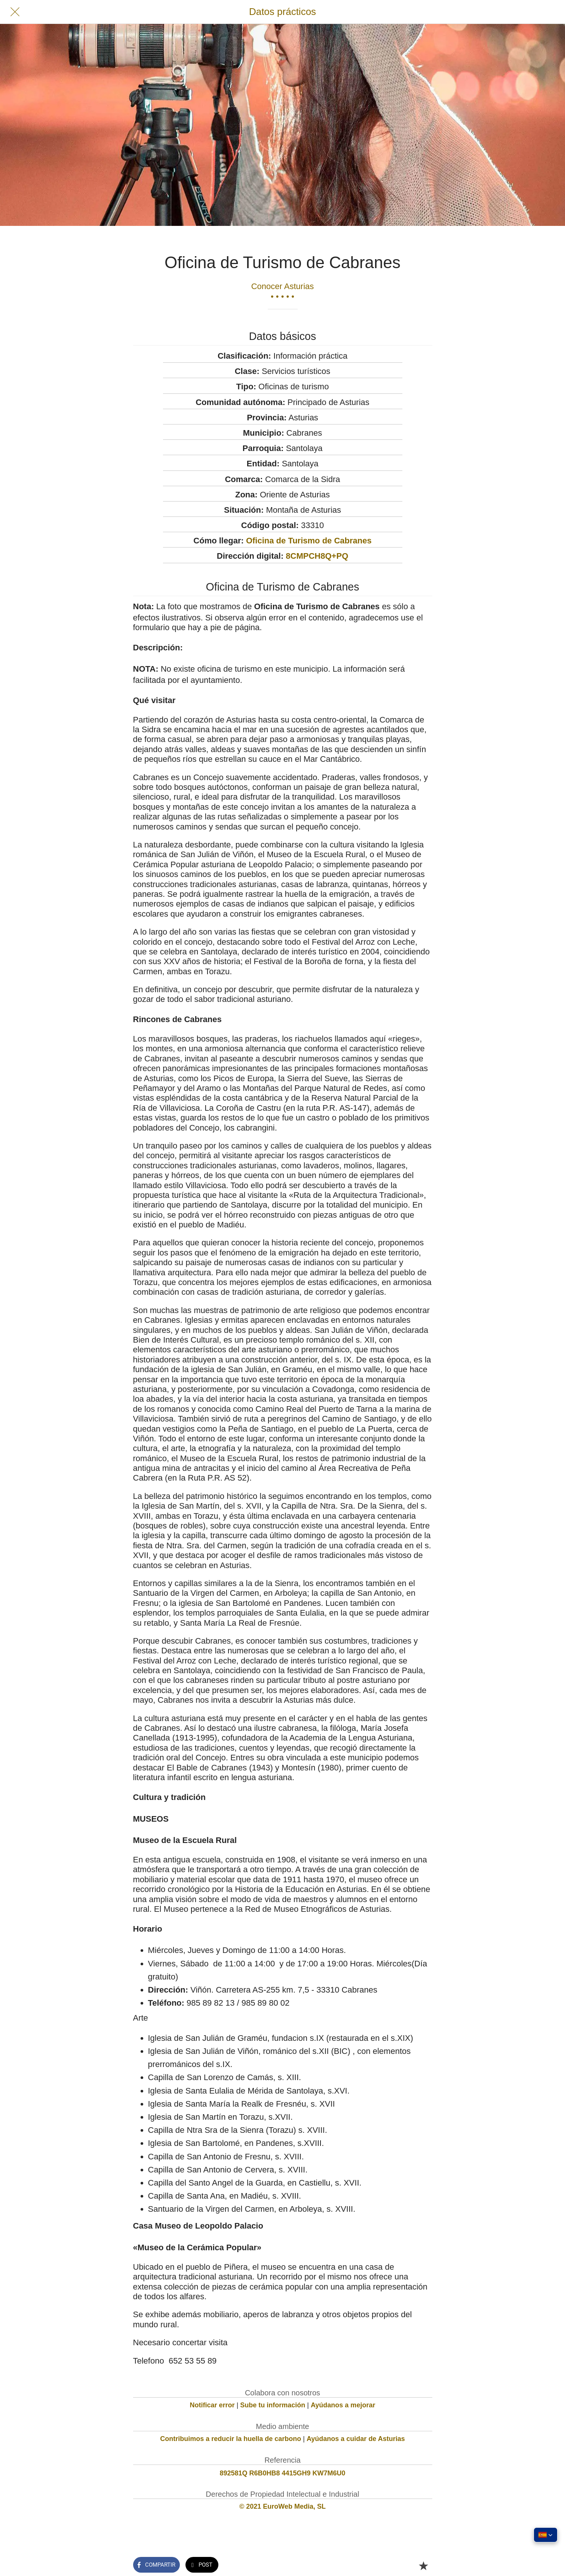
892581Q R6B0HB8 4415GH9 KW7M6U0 (282, 2473)
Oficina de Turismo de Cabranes (309, 540)
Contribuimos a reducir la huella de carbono (230, 2438)
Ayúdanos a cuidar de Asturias (356, 2438)
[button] (545, 2535)
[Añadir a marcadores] (423, 2566)
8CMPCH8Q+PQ (317, 556)
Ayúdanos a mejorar (343, 2405)
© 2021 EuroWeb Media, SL (282, 2506)
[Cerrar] (14, 11)
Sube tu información (272, 2405)
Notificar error (212, 2405)
